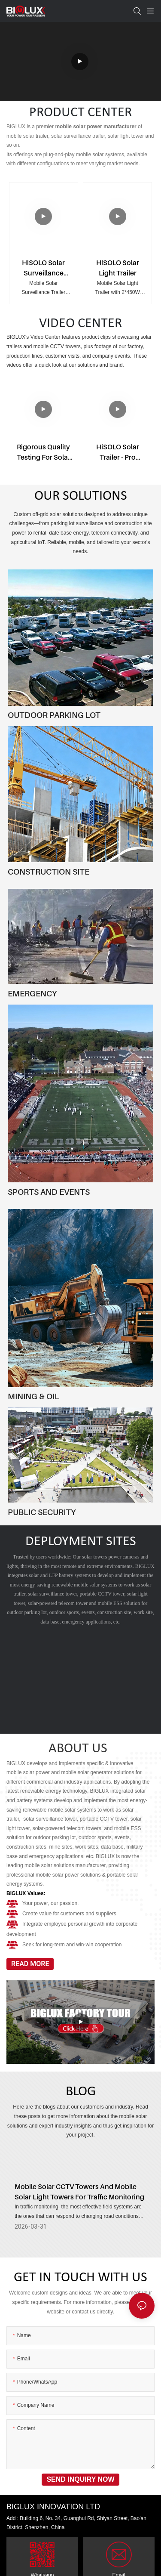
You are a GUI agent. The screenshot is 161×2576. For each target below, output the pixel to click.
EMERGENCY (32, 993)
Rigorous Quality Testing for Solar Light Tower (43, 452)
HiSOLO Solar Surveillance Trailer (43, 268)
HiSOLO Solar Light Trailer (117, 267)
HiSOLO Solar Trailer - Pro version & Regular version (117, 452)
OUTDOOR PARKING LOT (54, 715)
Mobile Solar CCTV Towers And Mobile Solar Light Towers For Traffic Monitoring (79, 2197)
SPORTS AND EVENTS (49, 1192)
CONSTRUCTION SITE (48, 871)
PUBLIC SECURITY (42, 1512)
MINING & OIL (33, 1396)
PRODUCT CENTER (80, 113)
